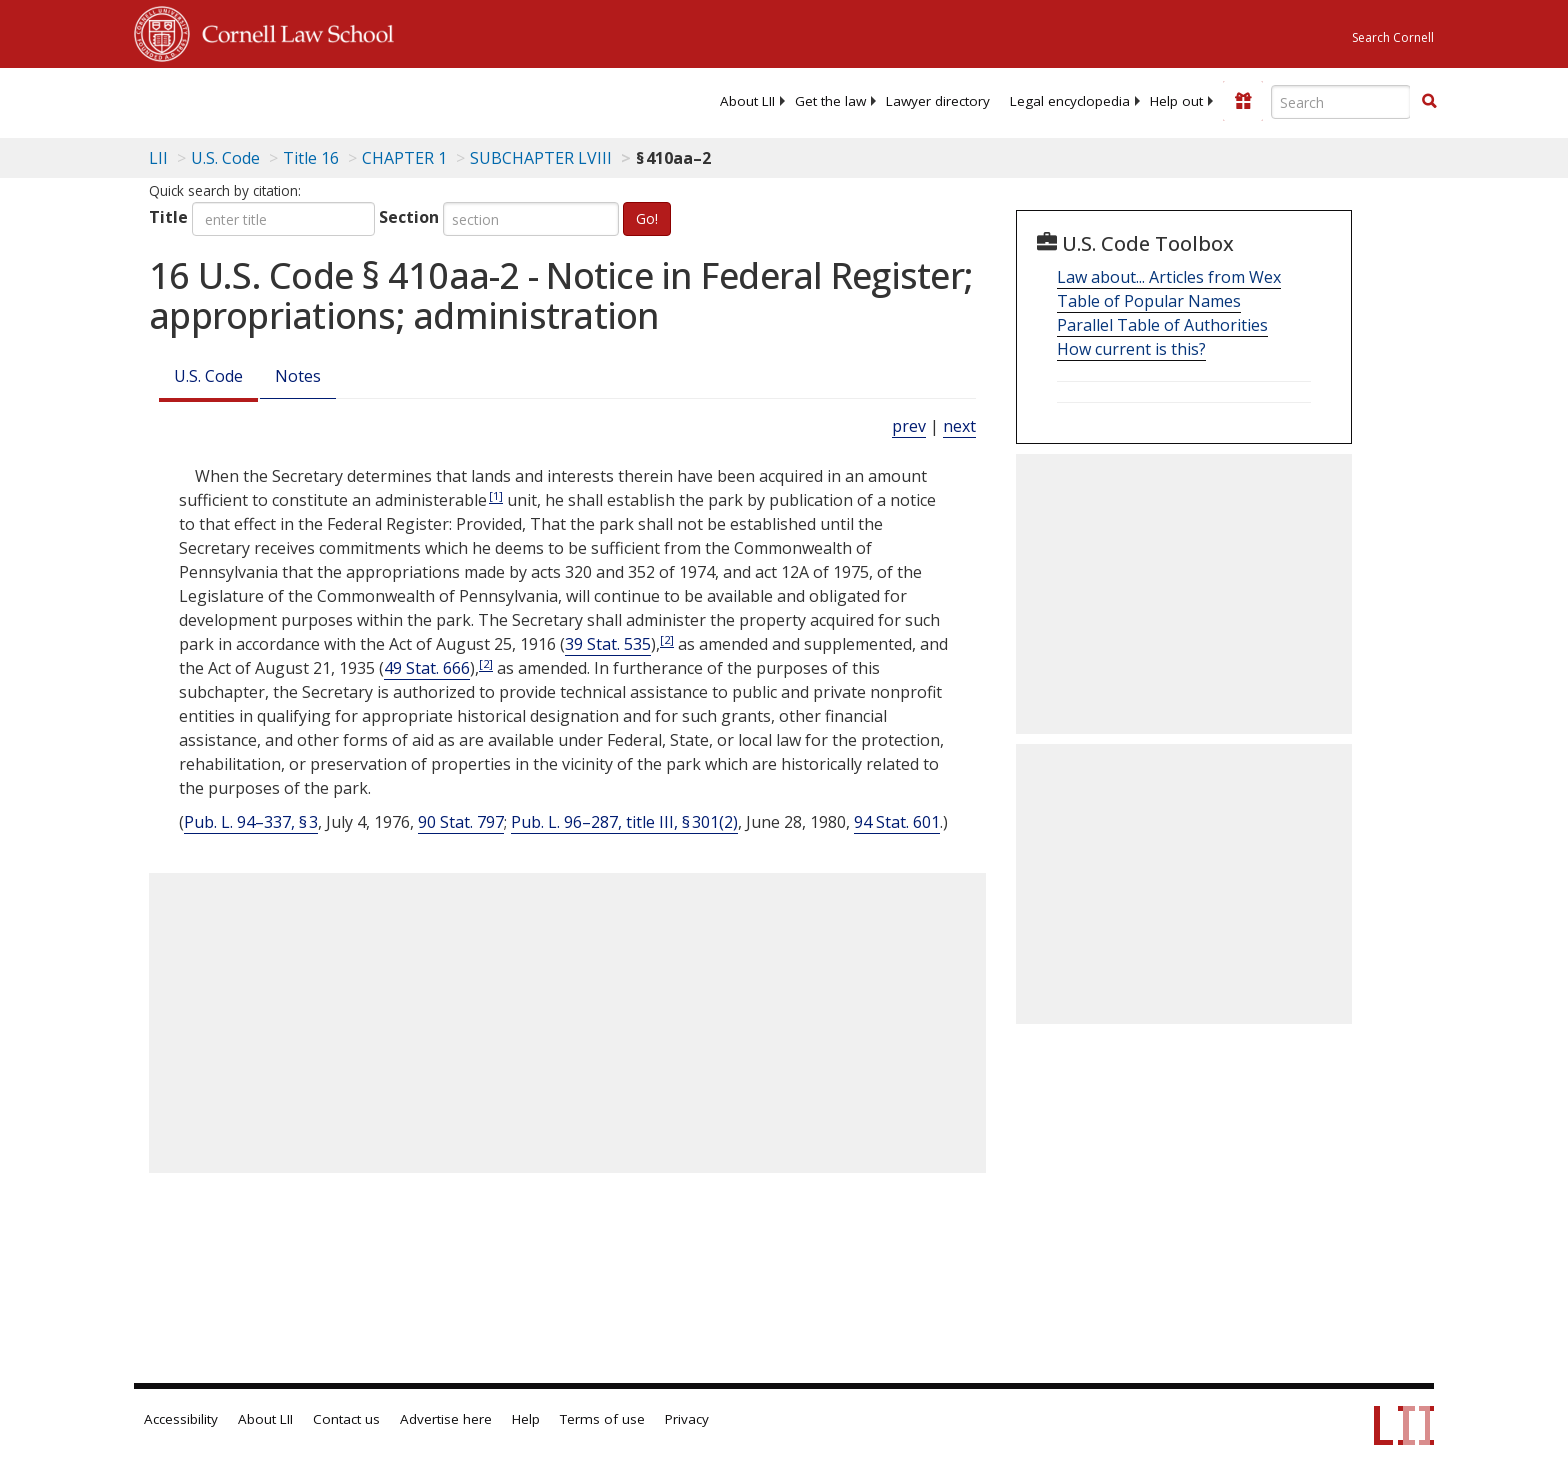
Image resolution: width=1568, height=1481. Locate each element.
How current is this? (1131, 349)
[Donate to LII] (1243, 101)
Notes (298, 376)
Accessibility (181, 1419)
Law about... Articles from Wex (1169, 277)
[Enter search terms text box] (1341, 102)
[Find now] (1429, 102)
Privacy (687, 1419)
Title (168, 217)
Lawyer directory (938, 101)
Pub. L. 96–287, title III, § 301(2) (624, 822)
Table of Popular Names (1149, 301)
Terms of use (602, 1419)
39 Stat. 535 (608, 644)
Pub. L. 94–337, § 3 (251, 822)
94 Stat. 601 (897, 822)
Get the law (830, 101)
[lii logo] (359, 100)
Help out (1176, 101)
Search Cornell (1393, 37)
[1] (496, 495)
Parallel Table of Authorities (1162, 325)
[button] (1429, 101)
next (959, 426)
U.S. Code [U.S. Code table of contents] (225, 158)
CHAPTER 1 (404, 158)
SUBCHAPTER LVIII (541, 158)
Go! (647, 218)
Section (409, 217)
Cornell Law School (292, 31)
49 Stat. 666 (427, 668)
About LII (747, 101)
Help (526, 1419)
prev (909, 426)
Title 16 (311, 158)
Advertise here (446, 1419)
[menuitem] (747, 101)
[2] (667, 639)
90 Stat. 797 (461, 822)
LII (158, 158)
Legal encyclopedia (1070, 101)
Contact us (346, 1419)
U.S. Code (208, 376)
